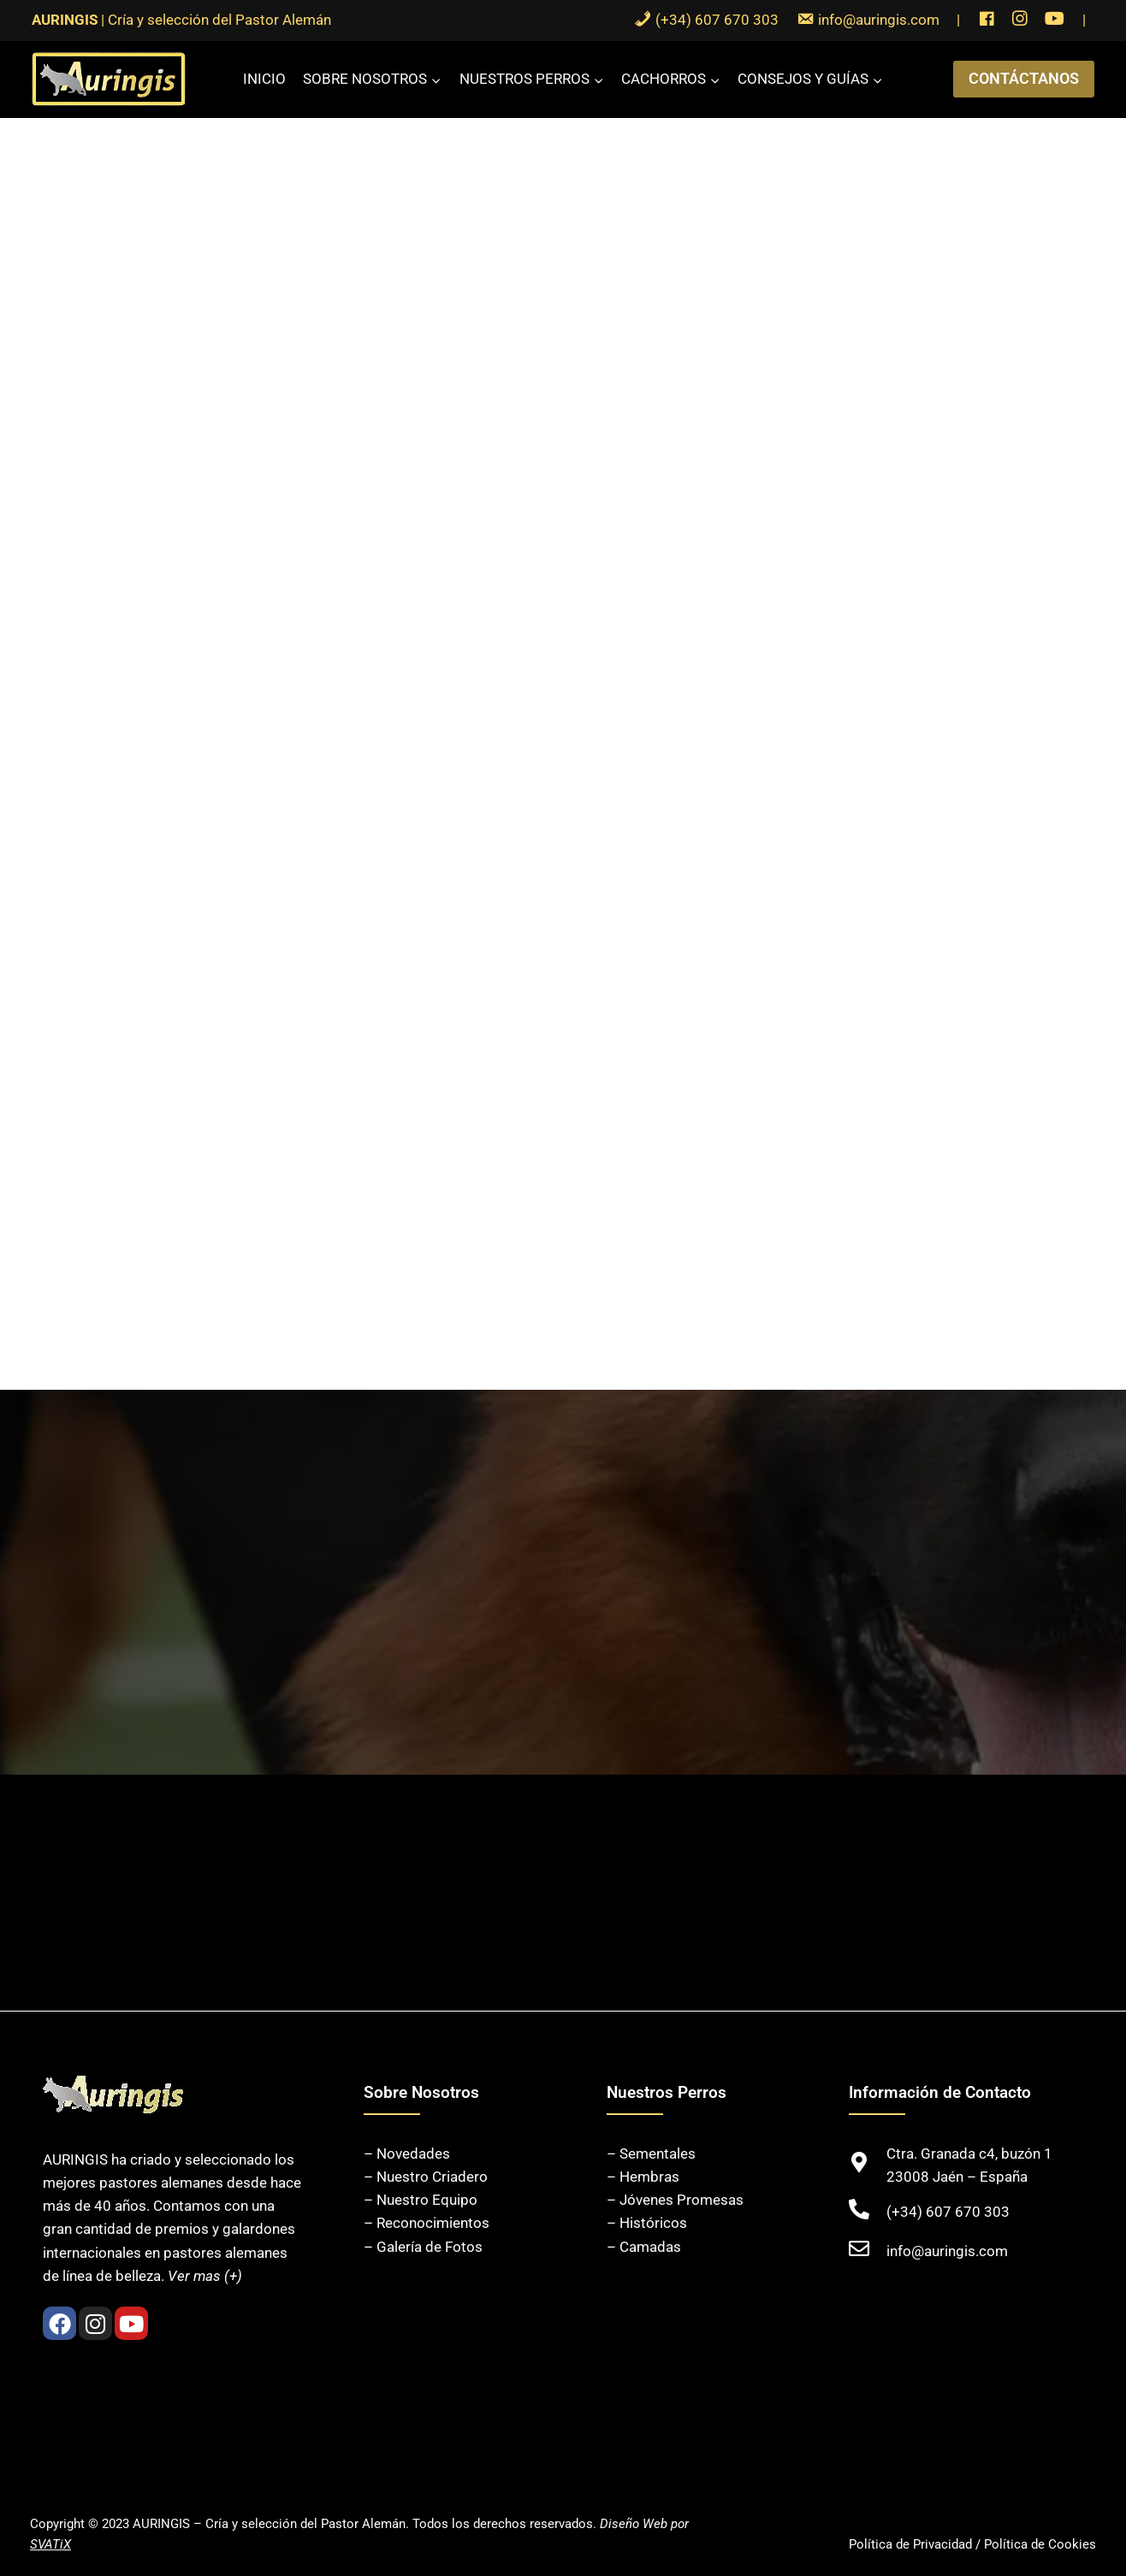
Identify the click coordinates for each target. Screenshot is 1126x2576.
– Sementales (651, 2153)
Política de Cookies (1040, 2544)
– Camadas (644, 2246)
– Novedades (407, 2153)
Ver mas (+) (205, 2275)
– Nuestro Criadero (426, 2176)
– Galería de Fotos (423, 2246)
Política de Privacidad (910, 2544)
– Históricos (647, 2222)
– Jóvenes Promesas (675, 2199)
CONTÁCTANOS (1024, 78)
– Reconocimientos (426, 2222)
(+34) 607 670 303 (948, 2211)
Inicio (264, 78)
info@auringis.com (947, 2251)
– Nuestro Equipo (420, 2199)
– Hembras (643, 2176)
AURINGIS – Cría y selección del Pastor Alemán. (271, 2524)
